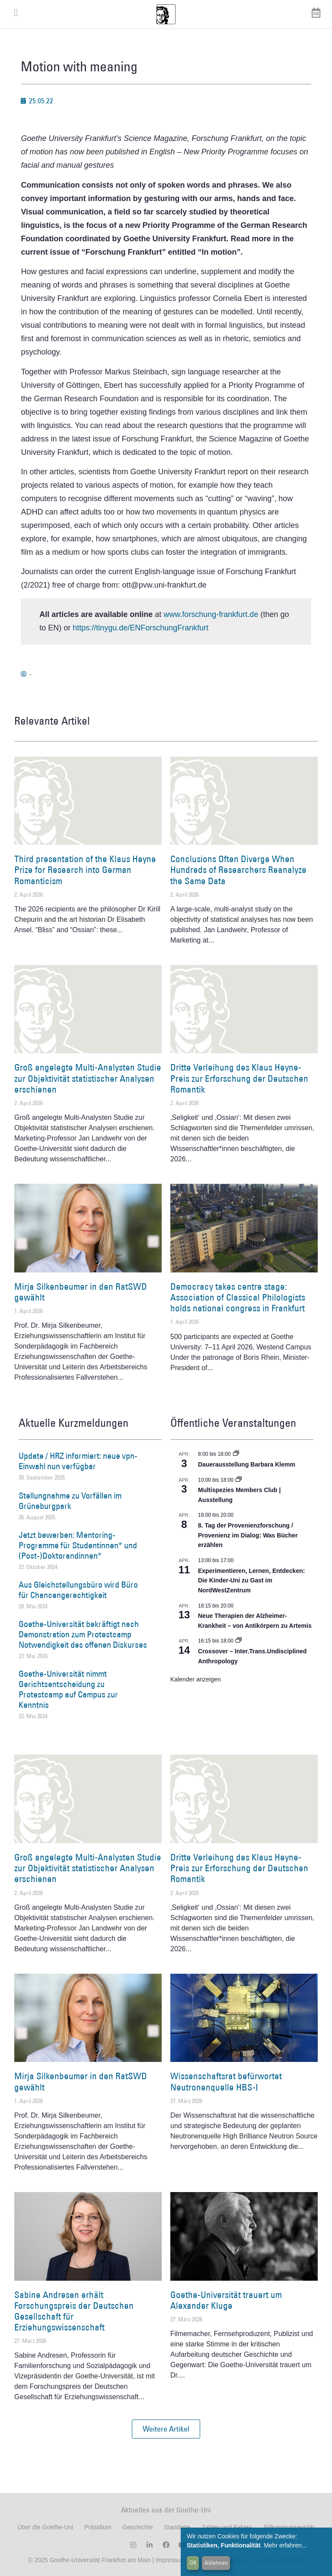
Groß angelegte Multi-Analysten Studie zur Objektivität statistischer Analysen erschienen (87, 1078)
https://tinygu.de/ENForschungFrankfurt (140, 627)
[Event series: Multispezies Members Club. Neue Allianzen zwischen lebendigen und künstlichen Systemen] (239, 1480)
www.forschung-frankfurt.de (210, 614)
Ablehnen (216, 2562)
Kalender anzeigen (195, 1679)
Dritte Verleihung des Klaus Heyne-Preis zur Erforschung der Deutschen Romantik (239, 1078)
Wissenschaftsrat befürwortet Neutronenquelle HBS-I (226, 2081)
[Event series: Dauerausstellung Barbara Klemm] (236, 1454)
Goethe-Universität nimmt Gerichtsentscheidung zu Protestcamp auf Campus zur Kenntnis (68, 1689)
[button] (166, 2429)
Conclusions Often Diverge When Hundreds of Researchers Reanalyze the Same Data (238, 869)
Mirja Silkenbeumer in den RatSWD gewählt (80, 1292)
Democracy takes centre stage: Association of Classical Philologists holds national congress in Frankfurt (237, 1297)
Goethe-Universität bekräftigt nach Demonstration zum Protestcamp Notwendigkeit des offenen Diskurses (83, 1634)
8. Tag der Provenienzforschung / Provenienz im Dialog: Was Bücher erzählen (248, 1535)
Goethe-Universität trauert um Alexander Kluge (226, 2300)
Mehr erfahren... (285, 2545)
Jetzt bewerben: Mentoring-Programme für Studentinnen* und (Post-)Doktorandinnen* (78, 1545)
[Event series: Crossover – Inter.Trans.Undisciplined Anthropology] (239, 1641)
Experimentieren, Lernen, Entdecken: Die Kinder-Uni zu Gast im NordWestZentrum (251, 1580)
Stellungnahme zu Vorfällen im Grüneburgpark (70, 1501)
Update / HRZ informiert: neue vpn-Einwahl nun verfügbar (78, 1461)
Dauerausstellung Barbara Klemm (246, 1464)
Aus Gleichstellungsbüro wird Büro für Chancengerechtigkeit (78, 1590)
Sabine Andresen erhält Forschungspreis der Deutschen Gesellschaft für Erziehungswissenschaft (74, 2311)
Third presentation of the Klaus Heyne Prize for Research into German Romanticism (85, 869)
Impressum (169, 2560)
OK (193, 2562)
